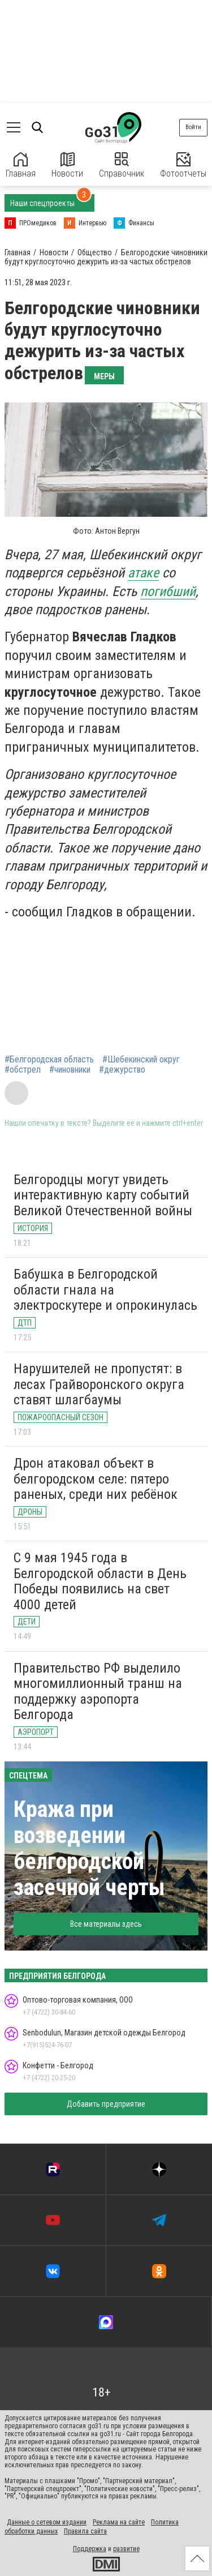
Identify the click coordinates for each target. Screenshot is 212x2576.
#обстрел (23, 1070)
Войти (193, 127)
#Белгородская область (49, 1060)
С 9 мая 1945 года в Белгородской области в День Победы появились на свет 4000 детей (100, 1581)
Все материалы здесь (106, 1923)
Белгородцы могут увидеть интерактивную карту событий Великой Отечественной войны (103, 1195)
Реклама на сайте (119, 2522)
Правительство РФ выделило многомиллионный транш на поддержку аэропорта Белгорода (98, 1691)
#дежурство (122, 1070)
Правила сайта (85, 2531)
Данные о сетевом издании (46, 2522)
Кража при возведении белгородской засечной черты (89, 1848)
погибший (168, 591)
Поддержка (89, 2549)
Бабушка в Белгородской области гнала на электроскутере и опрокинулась (105, 1289)
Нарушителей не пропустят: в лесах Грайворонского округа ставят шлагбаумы (99, 1384)
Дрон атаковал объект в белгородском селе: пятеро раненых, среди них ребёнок (96, 1478)
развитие (126, 2549)
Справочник (121, 165)
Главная (21, 165)
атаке (143, 573)
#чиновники (69, 1070)
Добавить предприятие (106, 2103)
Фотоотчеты (183, 165)
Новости (67, 165)
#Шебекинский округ (141, 1060)
